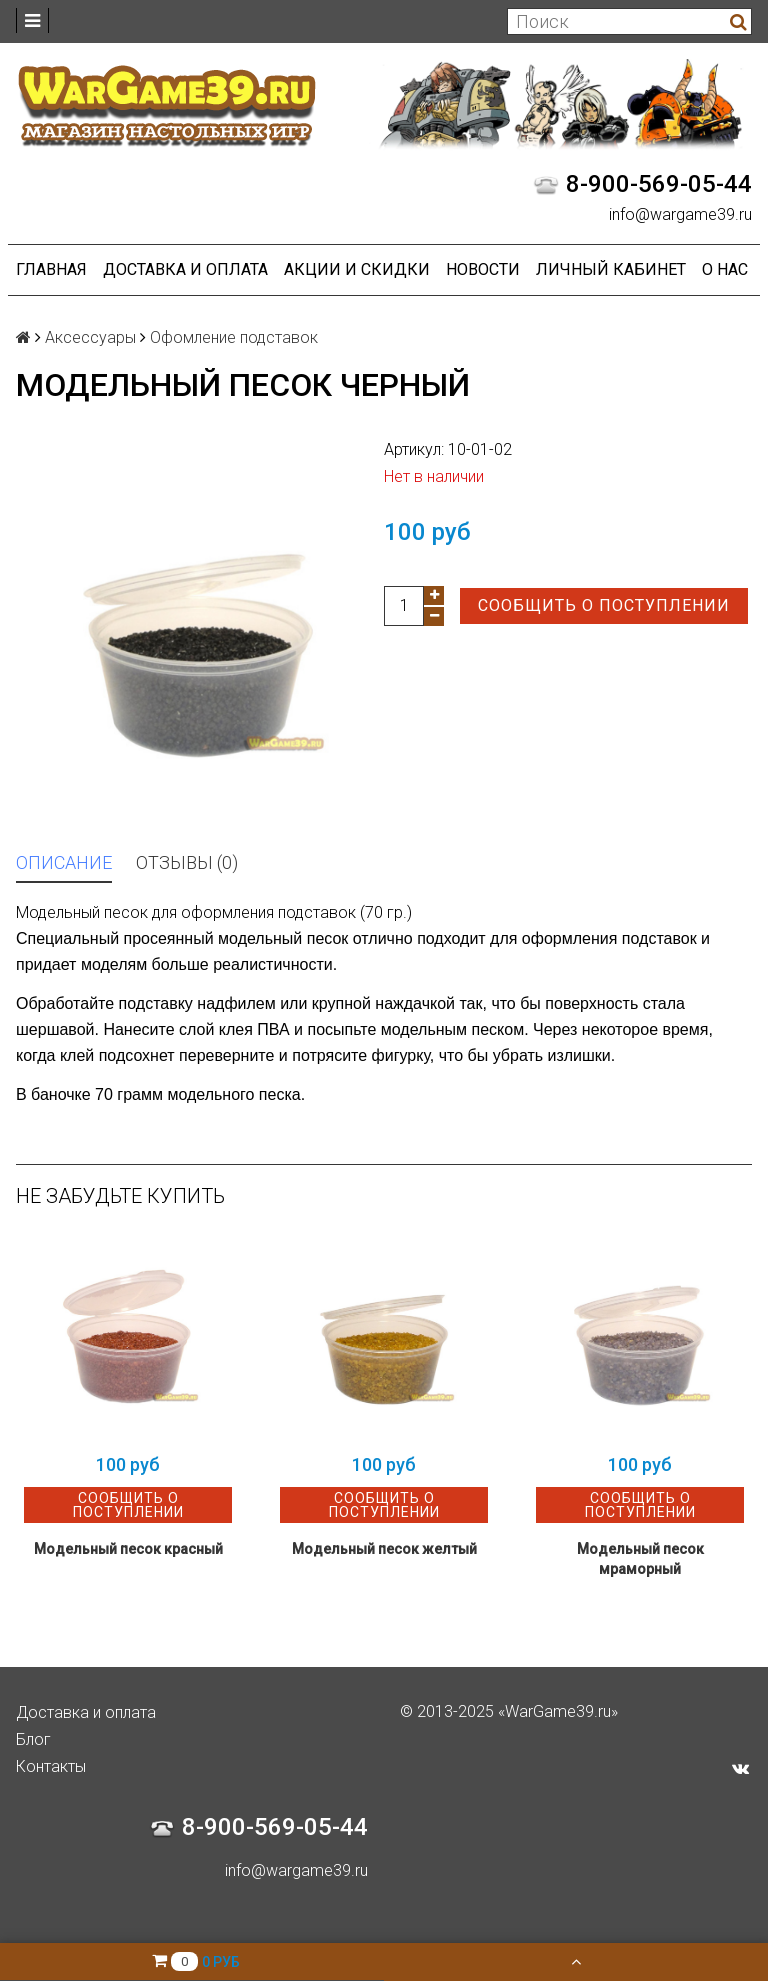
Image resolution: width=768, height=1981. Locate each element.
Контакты (51, 1766)
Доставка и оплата (185, 269)
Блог (33, 1739)
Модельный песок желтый (384, 1549)
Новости (483, 269)
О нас (725, 269)
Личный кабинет (611, 269)
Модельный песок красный (128, 1549)
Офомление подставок (234, 337)
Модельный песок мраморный (640, 1559)
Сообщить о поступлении (604, 605)
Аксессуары (90, 337)
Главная (51, 269)
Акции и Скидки (357, 269)
